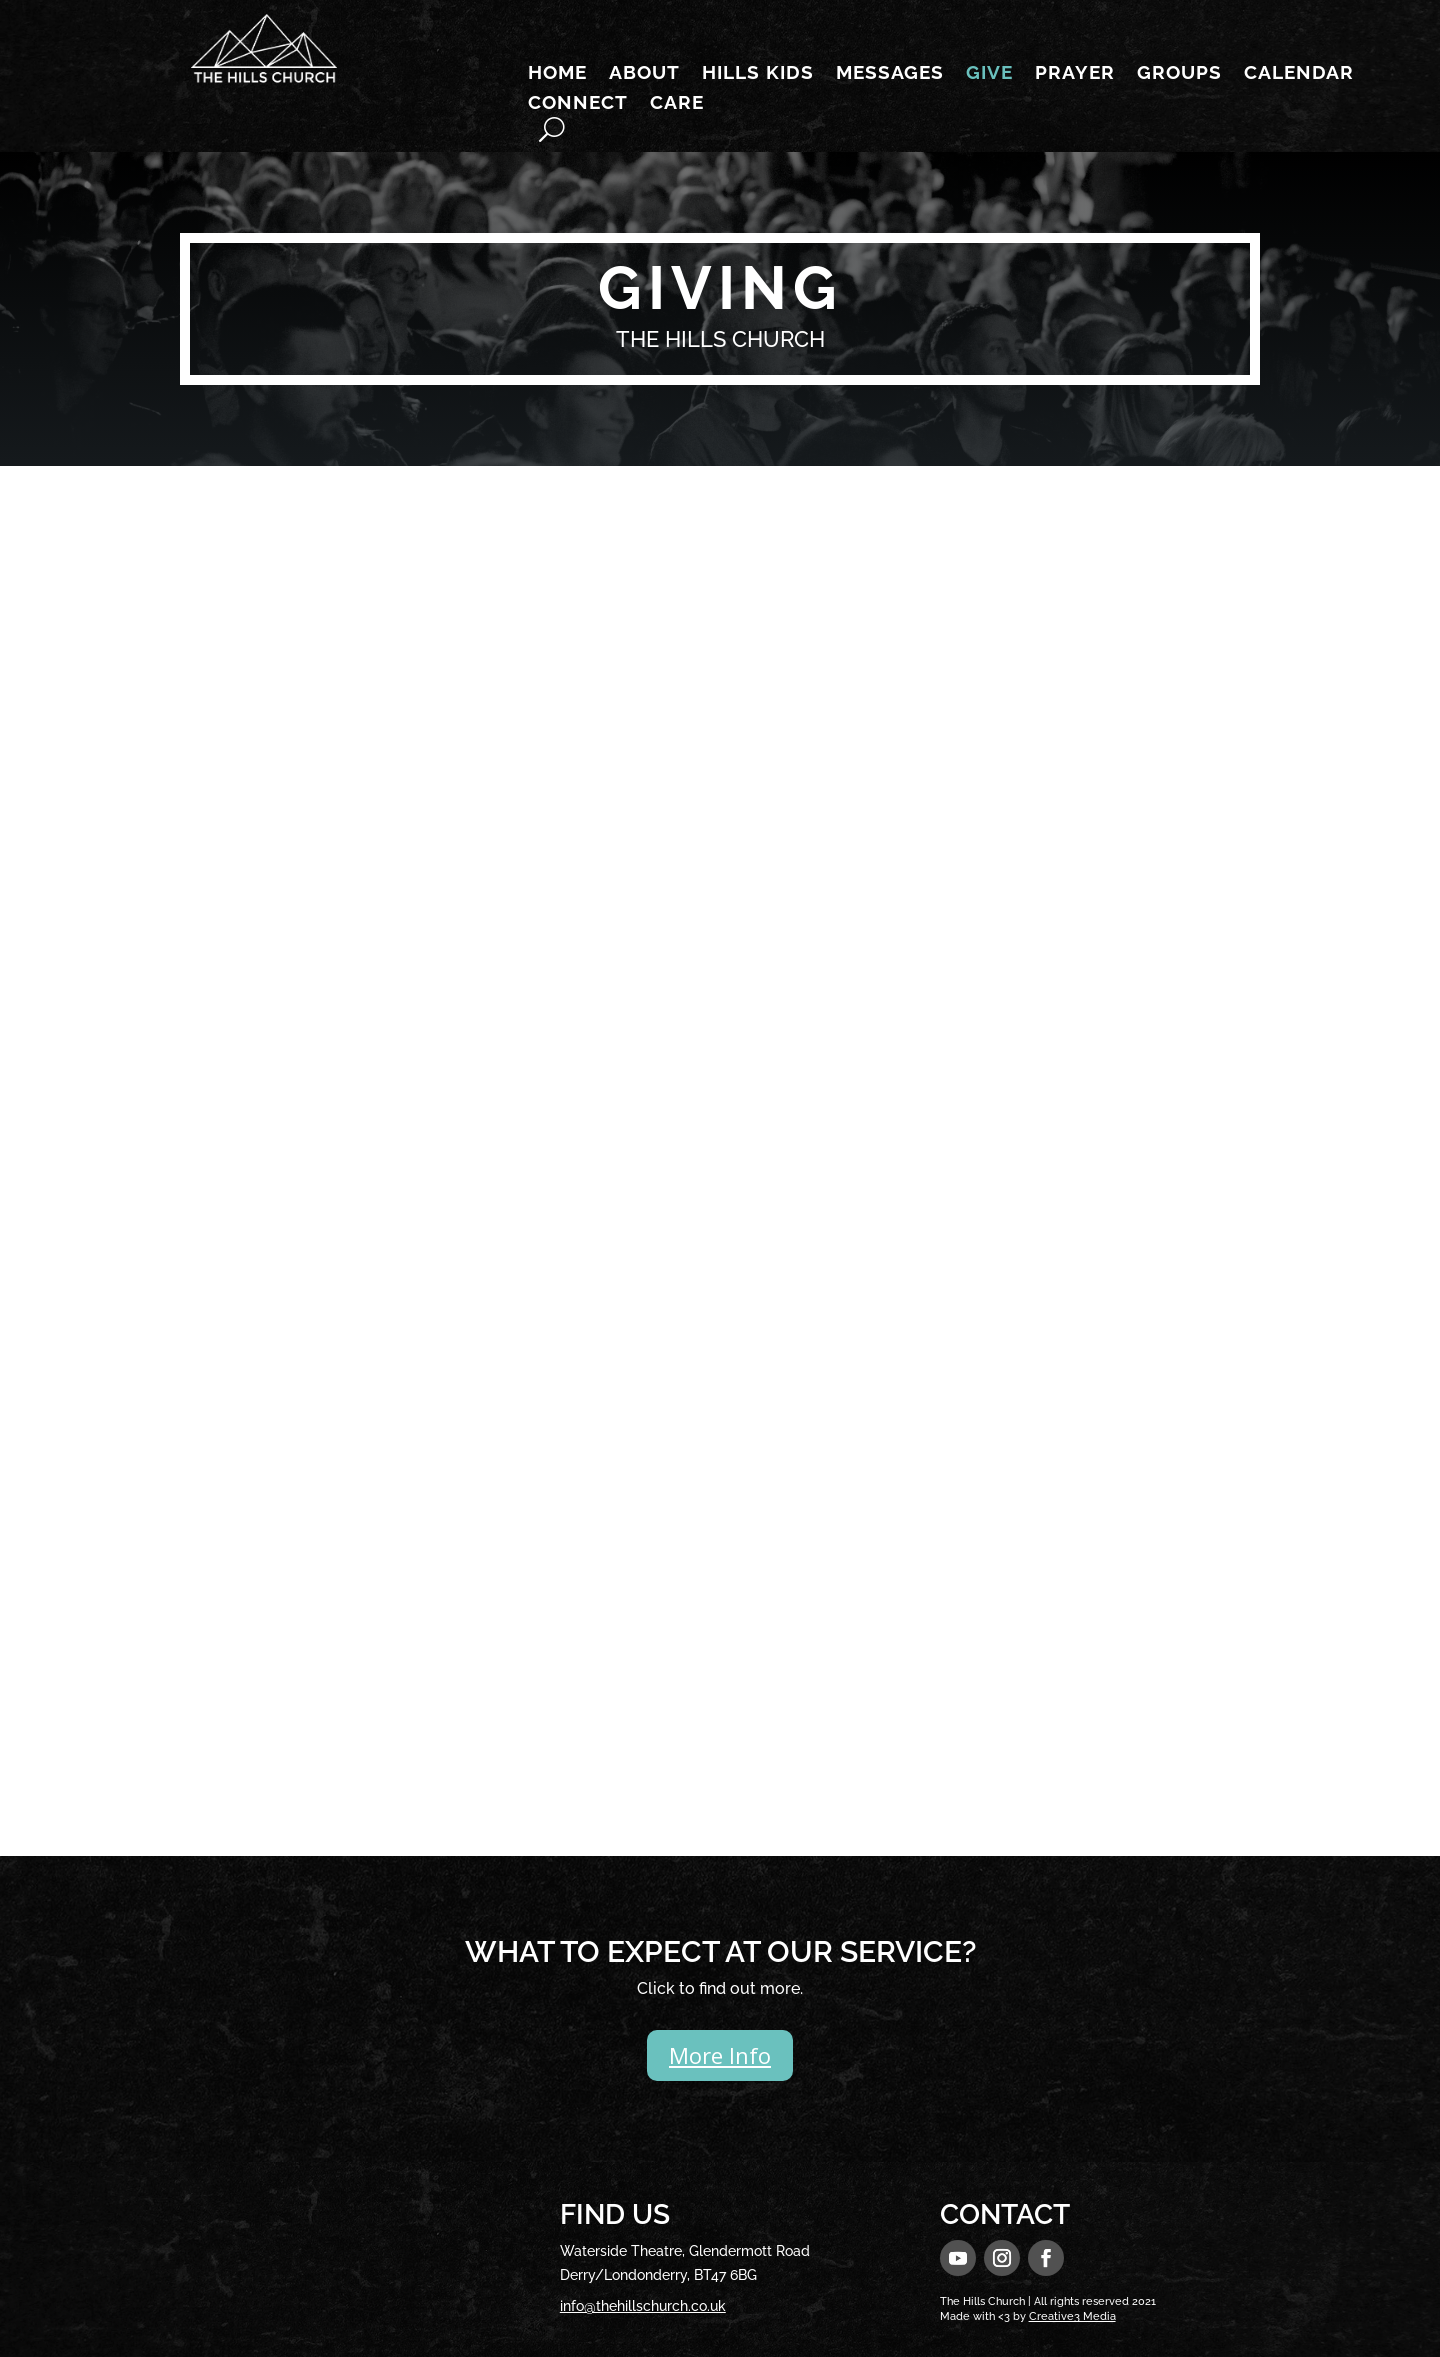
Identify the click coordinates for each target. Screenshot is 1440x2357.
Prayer (1075, 74)
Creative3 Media (1072, 2316)
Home (557, 74)
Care (677, 104)
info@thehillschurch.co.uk (643, 2306)
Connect (578, 104)
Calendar (1299, 74)
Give (989, 74)
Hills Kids (758, 74)
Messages (890, 74)
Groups (1179, 74)
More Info (720, 2055)
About (644, 74)
